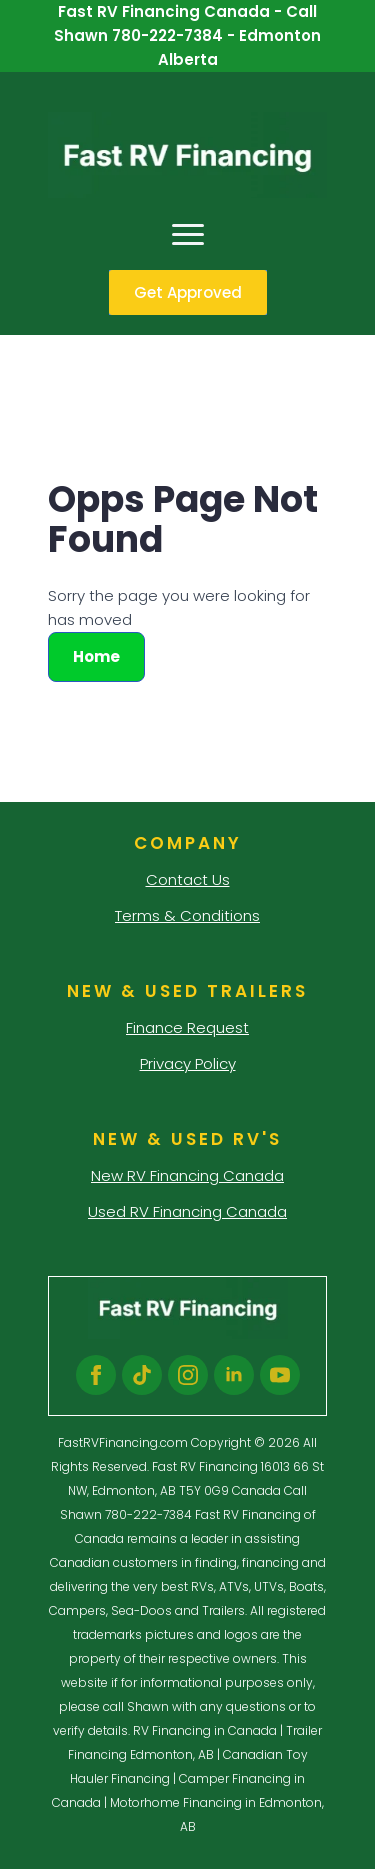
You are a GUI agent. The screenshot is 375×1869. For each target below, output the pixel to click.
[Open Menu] (188, 234)
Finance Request (187, 1027)
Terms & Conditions (187, 915)
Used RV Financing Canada (187, 1211)
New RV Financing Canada (187, 1175)
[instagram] (188, 1375)
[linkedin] (234, 1375)
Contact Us (188, 879)
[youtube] (280, 1375)
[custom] (142, 1375)
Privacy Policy (188, 1063)
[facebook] (96, 1375)
